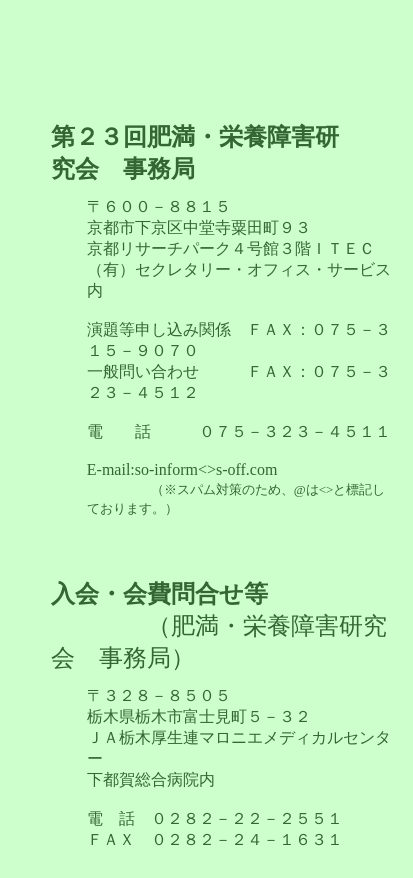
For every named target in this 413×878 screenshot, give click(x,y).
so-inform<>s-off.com (236, 488)
